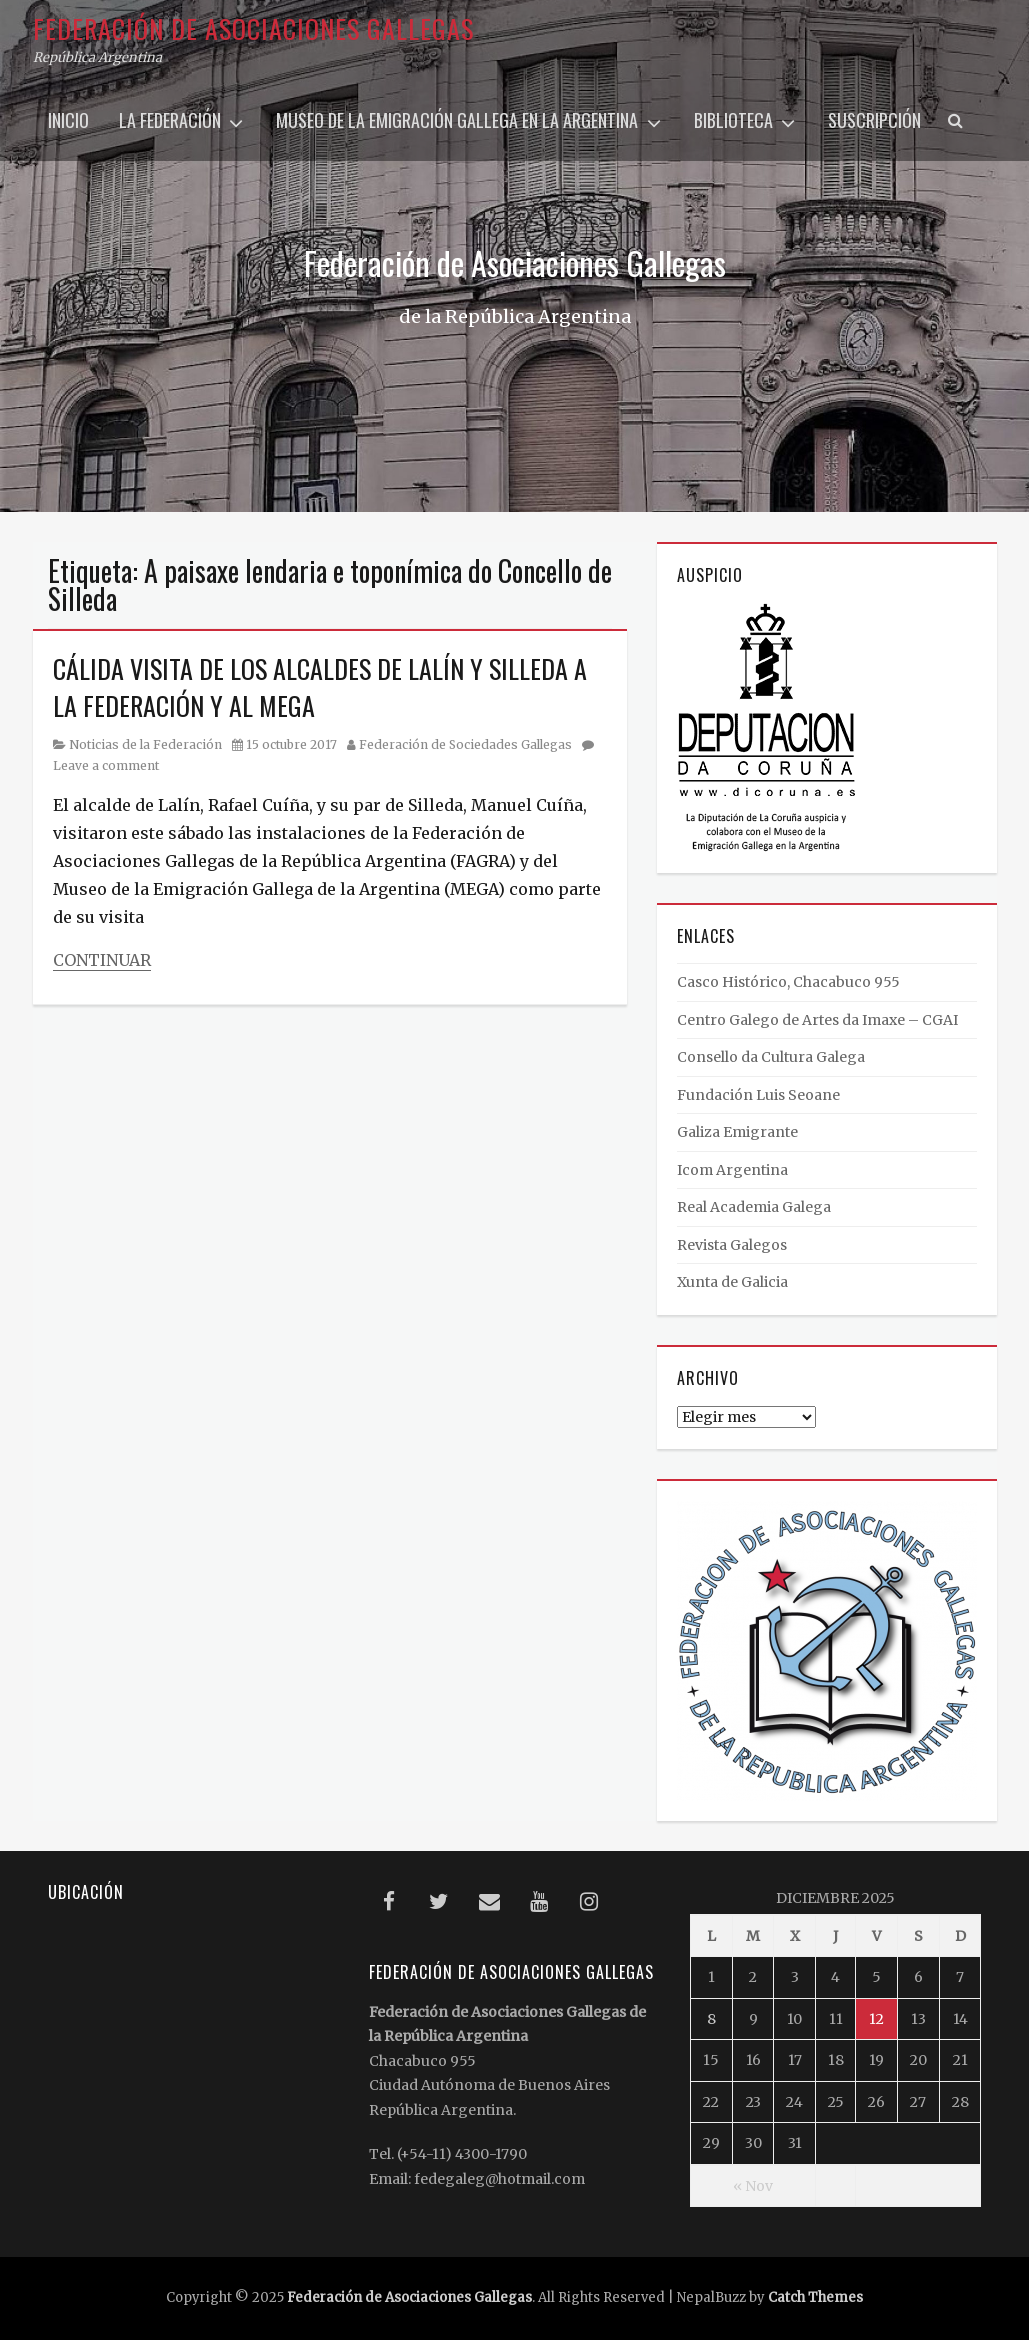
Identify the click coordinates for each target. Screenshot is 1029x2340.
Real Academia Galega (754, 1207)
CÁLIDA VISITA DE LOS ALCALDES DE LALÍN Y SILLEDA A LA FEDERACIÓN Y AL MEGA (320, 686)
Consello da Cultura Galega (771, 1057)
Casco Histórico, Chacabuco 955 (788, 982)
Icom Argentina (732, 1170)
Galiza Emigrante (737, 1132)
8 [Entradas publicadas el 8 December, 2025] (711, 2019)
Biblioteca (733, 120)
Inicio (68, 120)
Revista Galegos (732, 1245)
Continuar (102, 960)
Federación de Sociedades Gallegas (465, 744)
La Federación (170, 120)
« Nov (753, 2186)
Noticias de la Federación (145, 744)
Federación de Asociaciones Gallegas (253, 28)
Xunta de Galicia (732, 1282)
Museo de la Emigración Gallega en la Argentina (457, 120)
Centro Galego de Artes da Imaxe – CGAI (817, 1020)
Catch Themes (815, 2297)
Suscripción (874, 120)
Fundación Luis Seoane (758, 1095)
